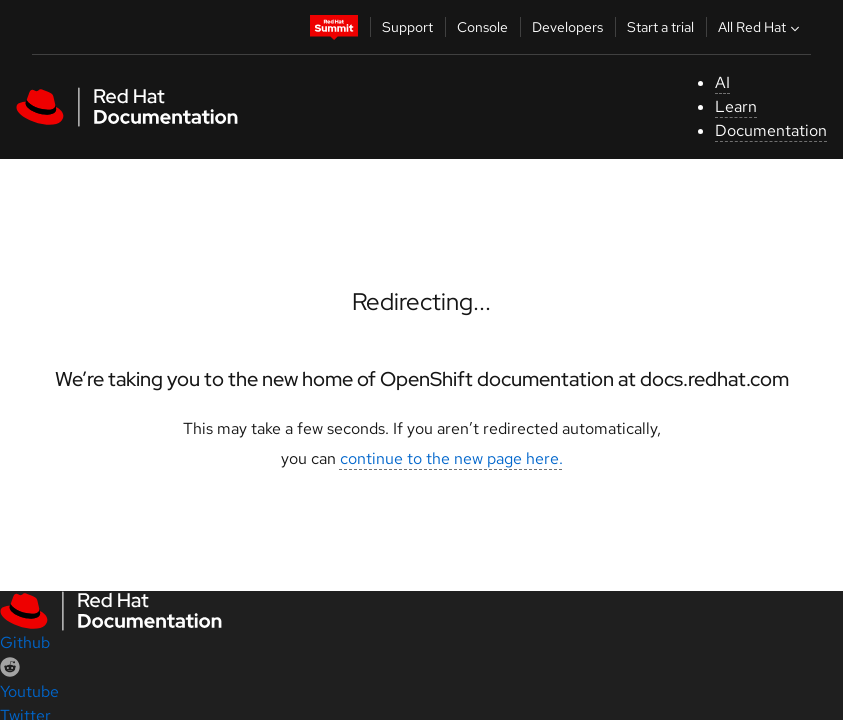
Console (482, 27)
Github (25, 642)
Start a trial (660, 27)
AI (722, 82)
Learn (736, 106)
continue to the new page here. (451, 458)
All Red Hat (761, 27)
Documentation (771, 130)
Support (407, 27)
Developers (567, 27)
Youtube (29, 691)
